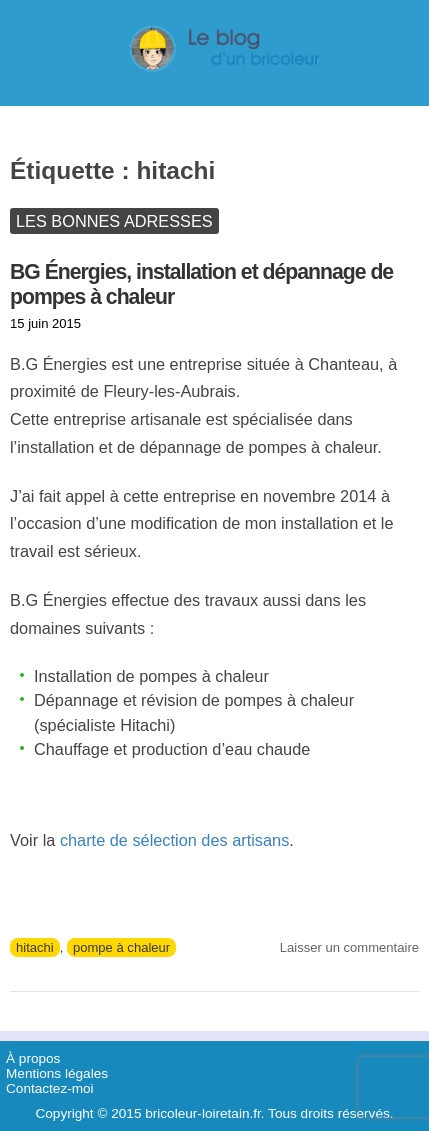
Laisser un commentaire (349, 947)
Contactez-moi (50, 1088)
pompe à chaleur (121, 947)
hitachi (35, 947)
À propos (33, 1058)
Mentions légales (57, 1073)
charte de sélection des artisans (174, 840)
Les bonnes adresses (114, 221)
